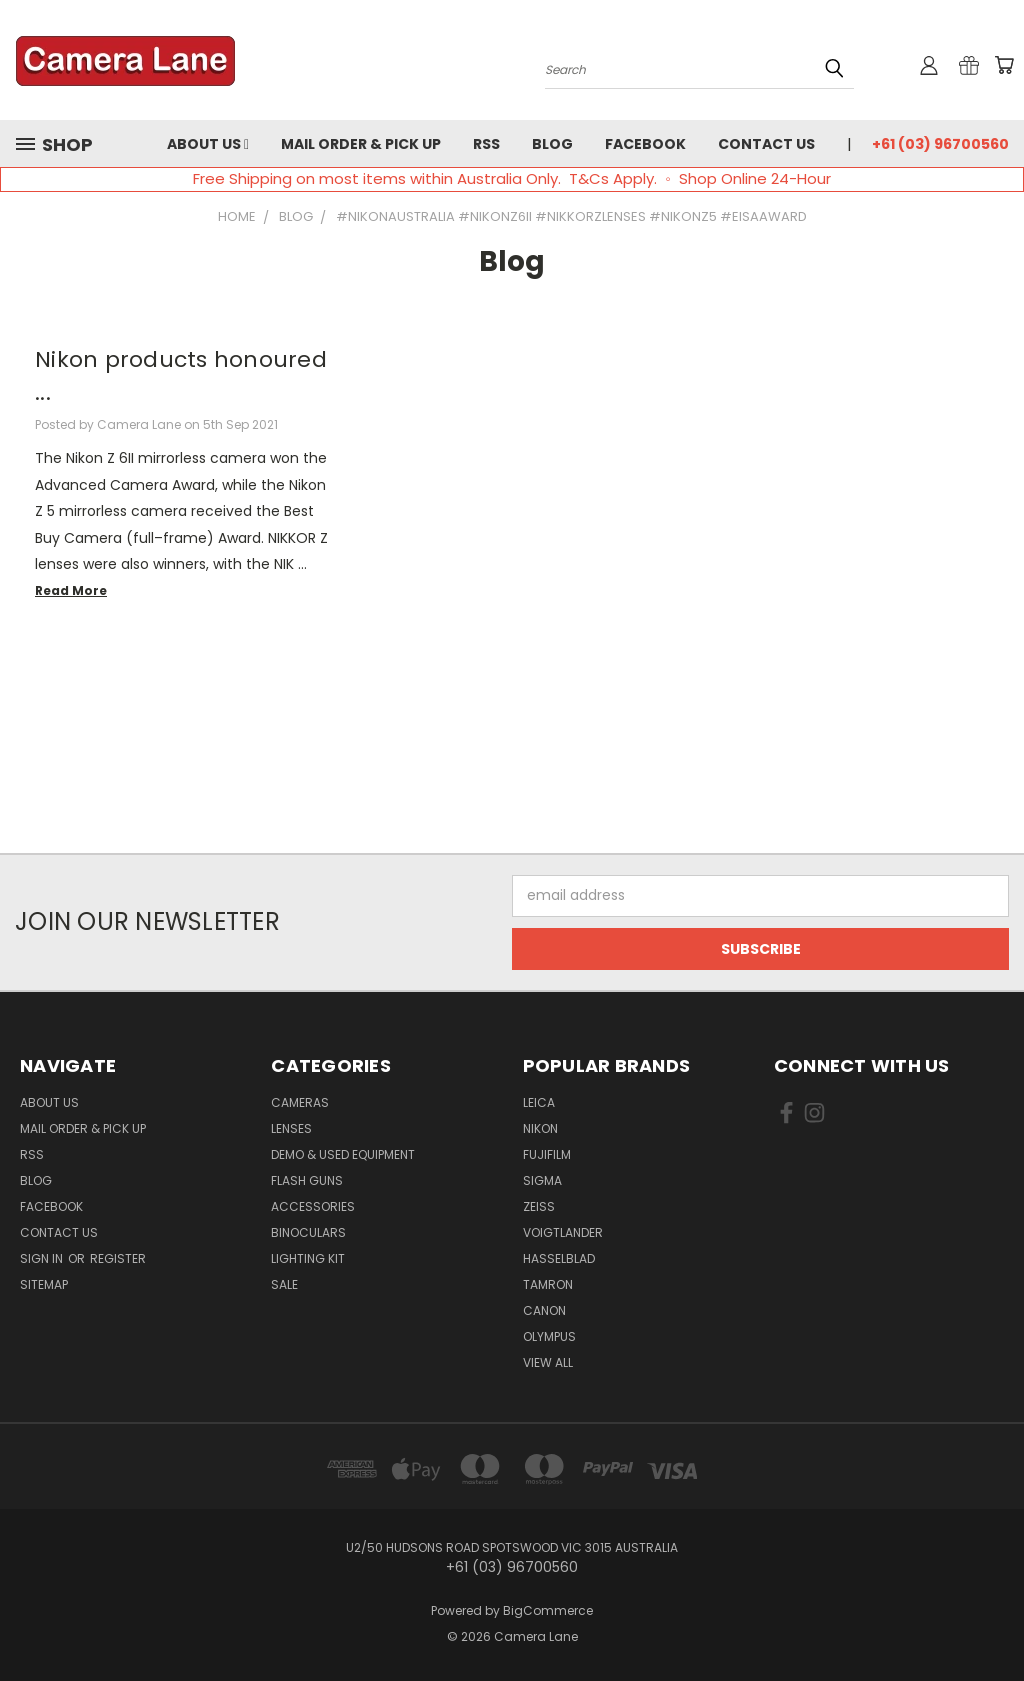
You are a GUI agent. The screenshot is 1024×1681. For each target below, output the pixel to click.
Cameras (300, 1102)
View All (548, 1362)
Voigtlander (563, 1232)
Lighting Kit (308, 1258)
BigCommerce (548, 1610)
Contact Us (766, 144)
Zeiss (539, 1206)
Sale (284, 1284)
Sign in (43, 1258)
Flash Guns (307, 1180)
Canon (544, 1310)
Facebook (645, 144)
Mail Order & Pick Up (361, 144)
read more (71, 590)
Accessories (313, 1206)
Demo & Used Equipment (343, 1154)
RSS (486, 144)
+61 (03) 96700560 (940, 144)
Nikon (540, 1128)
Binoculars (308, 1232)
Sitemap (44, 1284)
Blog (552, 144)
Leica (539, 1102)
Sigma (542, 1180)
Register (118, 1258)
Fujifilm (547, 1154)
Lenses (291, 1128)
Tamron (548, 1284)
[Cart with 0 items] (1004, 65)
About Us (208, 144)
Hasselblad (559, 1258)
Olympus (549, 1336)
